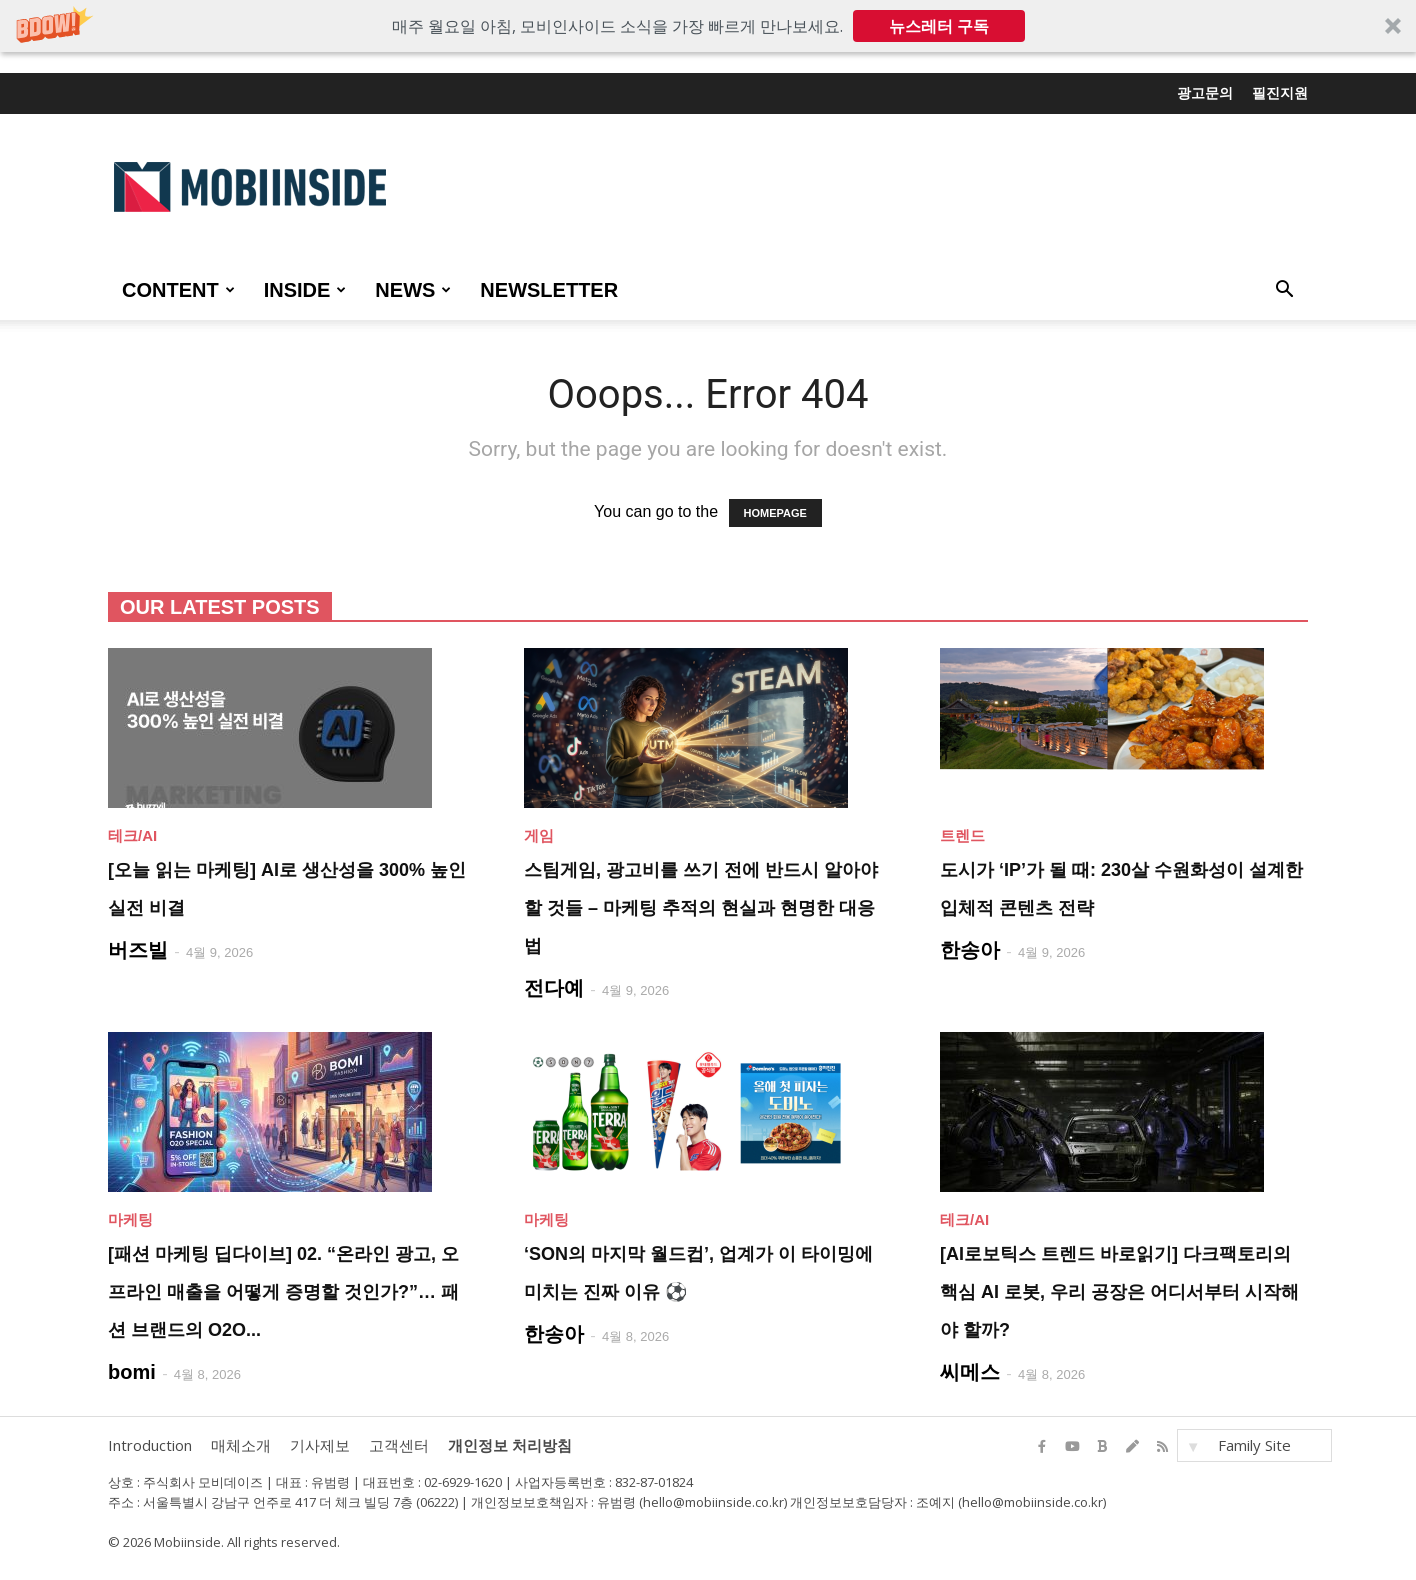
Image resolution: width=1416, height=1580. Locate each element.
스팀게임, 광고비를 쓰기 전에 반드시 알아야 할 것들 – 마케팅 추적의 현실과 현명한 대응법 (701, 908)
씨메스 (970, 1372)
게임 (539, 835)
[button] (708, 26)
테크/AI (132, 835)
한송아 (970, 950)
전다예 (554, 988)
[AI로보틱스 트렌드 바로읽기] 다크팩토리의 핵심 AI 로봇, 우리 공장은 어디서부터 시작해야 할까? (1119, 1292)
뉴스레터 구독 (939, 26)
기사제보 (320, 1445)
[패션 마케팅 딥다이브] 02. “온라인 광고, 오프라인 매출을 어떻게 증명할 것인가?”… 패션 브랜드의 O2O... (283, 1292)
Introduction (150, 1445)
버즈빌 (138, 950)
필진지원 (1280, 93)
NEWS (413, 290)
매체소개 (241, 1445)
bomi (132, 1372)
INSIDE (305, 290)
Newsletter (549, 290)
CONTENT (178, 290)
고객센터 (399, 1445)
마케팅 (130, 1219)
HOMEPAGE (775, 513)
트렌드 (962, 835)
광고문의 (1205, 93)
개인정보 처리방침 (510, 1445)
